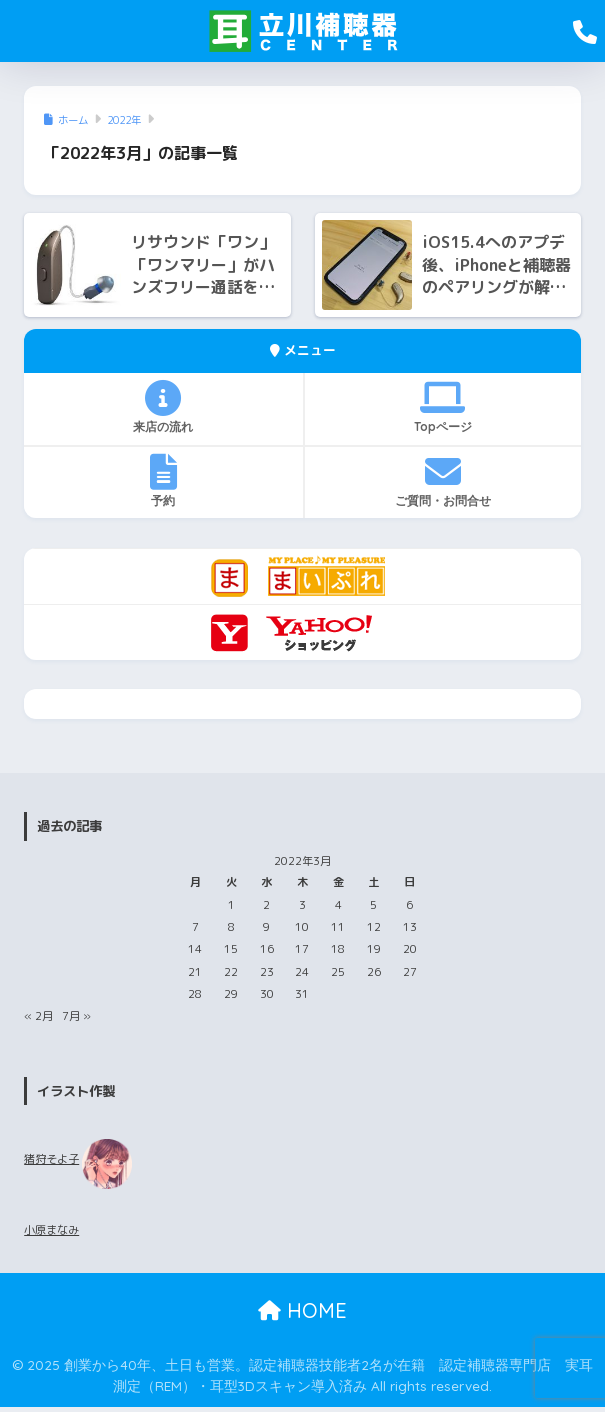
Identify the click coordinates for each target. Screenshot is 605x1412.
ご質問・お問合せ (443, 481)
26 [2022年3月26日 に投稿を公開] (374, 972)
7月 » (76, 1016)
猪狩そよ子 (51, 1159)
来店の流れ (163, 407)
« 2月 (38, 1016)
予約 (163, 481)
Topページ (443, 407)
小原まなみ (51, 1230)
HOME (302, 1310)
